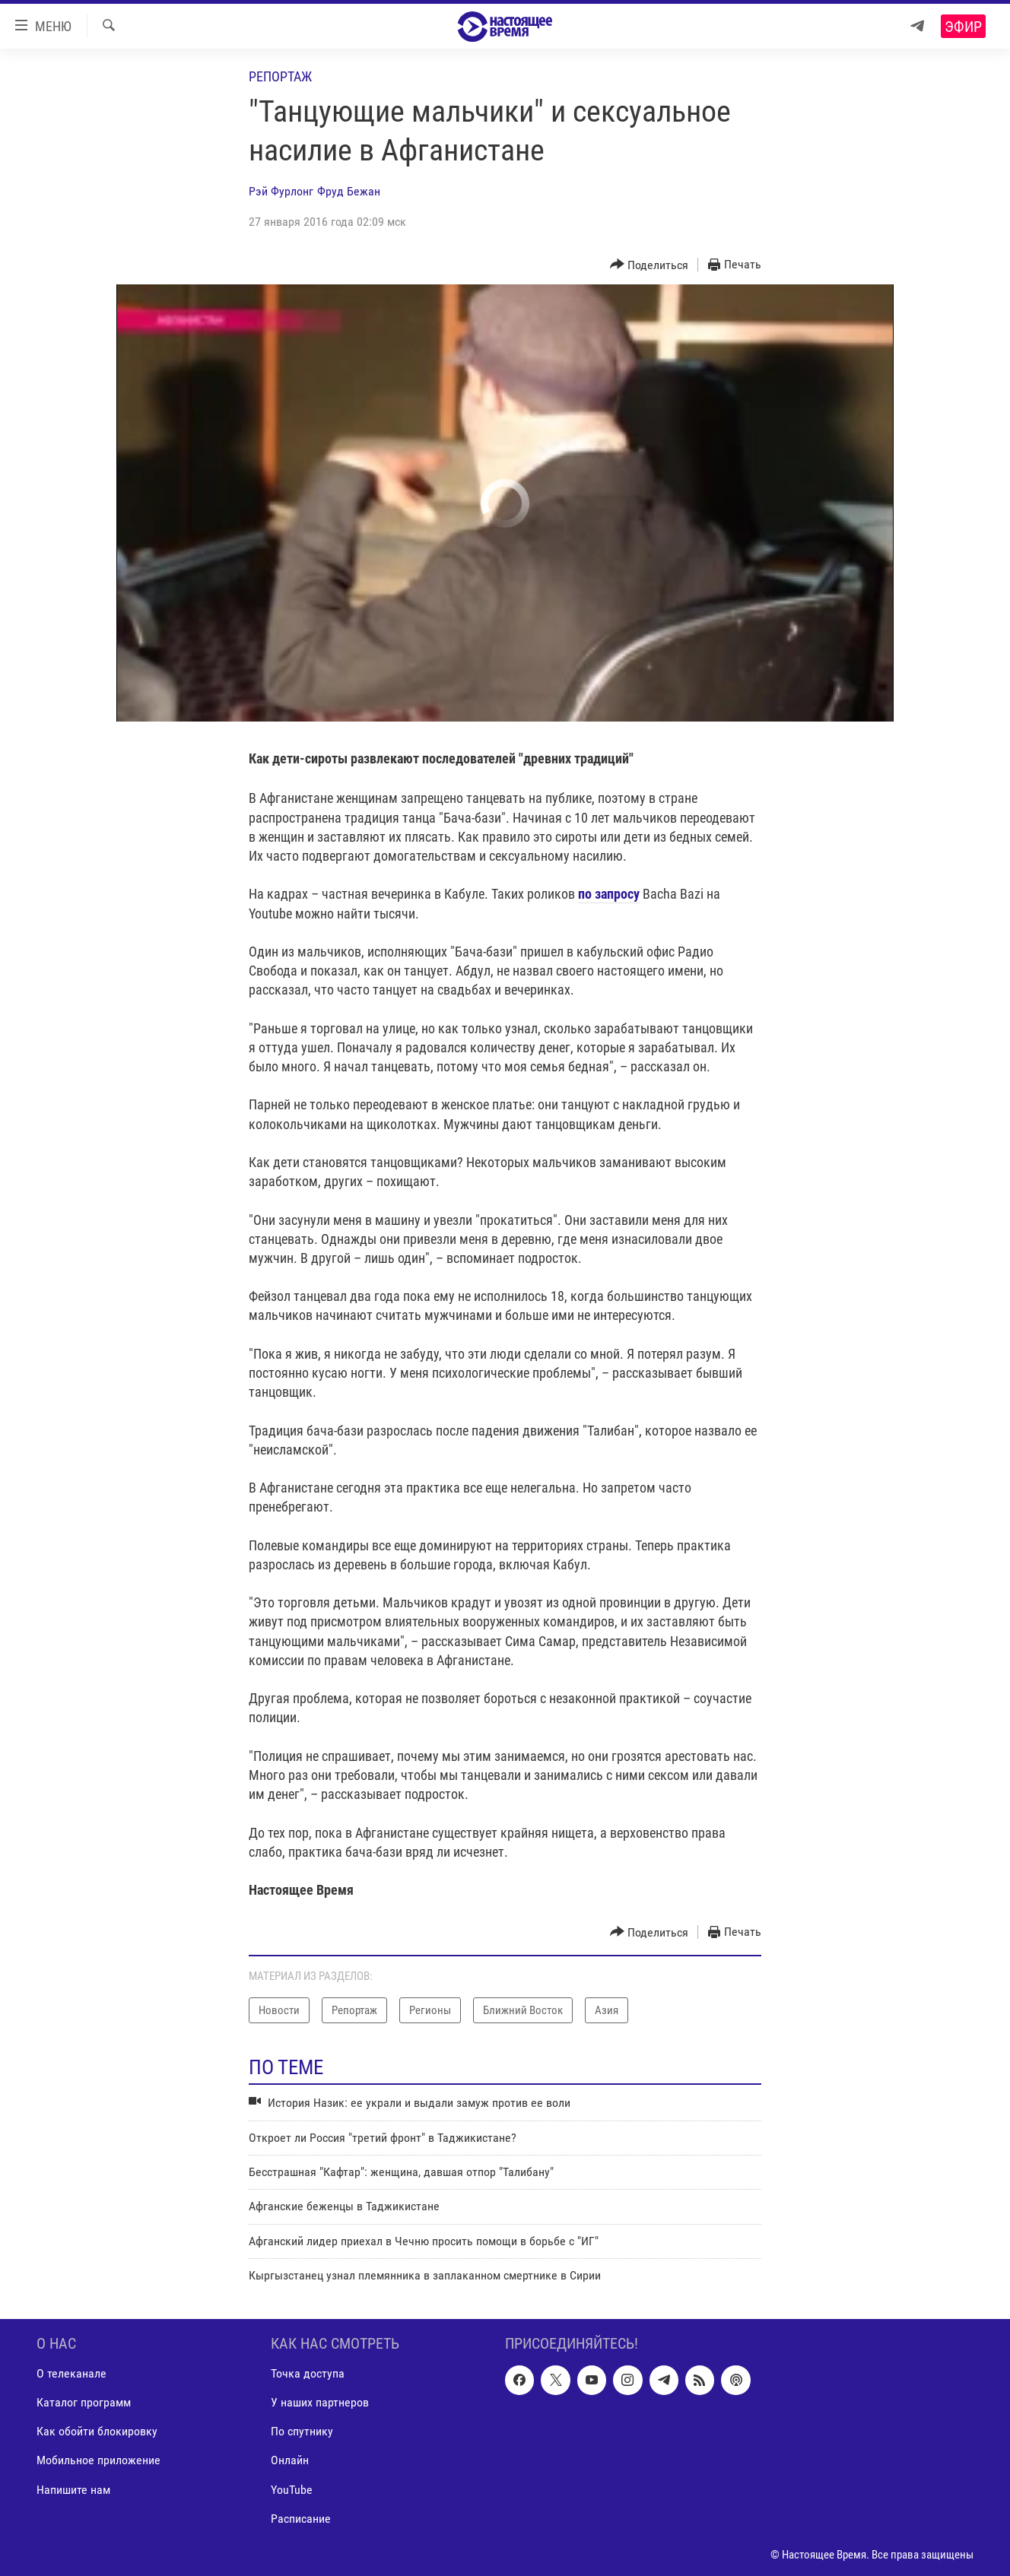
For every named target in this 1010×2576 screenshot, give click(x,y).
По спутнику (302, 2431)
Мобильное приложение (98, 2460)
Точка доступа (308, 2373)
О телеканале (71, 2373)
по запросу (609, 894)
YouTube (292, 2489)
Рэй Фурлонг (281, 191)
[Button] (649, 265)
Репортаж (280, 76)
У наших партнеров (320, 2402)
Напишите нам (73, 2489)
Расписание (301, 2518)
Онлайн (290, 2460)
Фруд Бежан (348, 191)
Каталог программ (84, 2402)
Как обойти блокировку (97, 2431)
